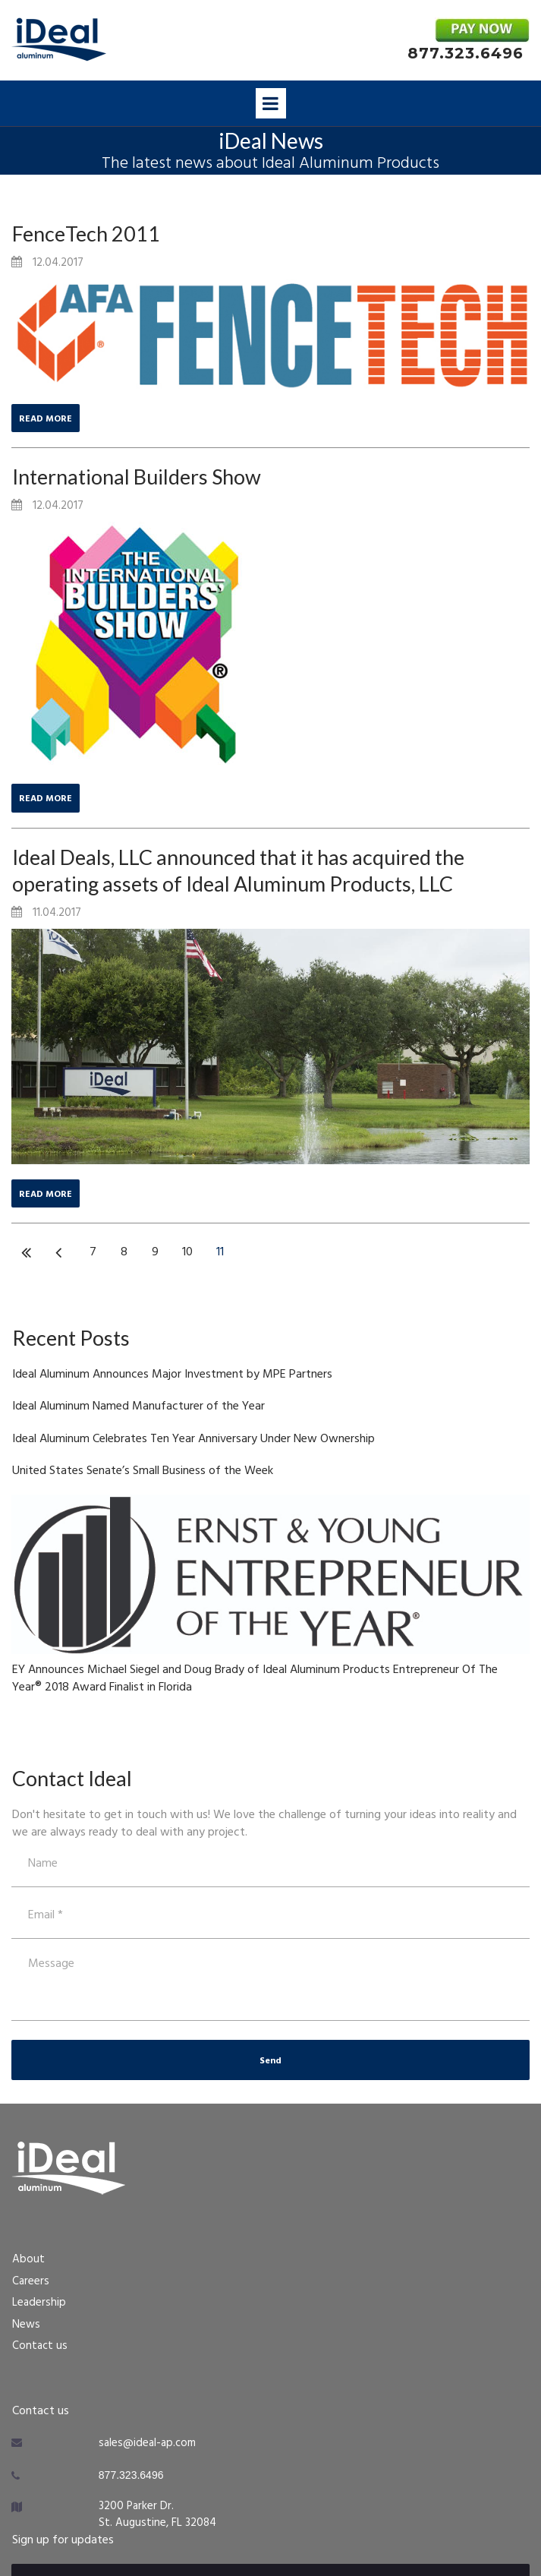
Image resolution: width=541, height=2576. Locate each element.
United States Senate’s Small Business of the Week (142, 1471)
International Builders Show (136, 476)
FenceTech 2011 (86, 233)
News (26, 2325)
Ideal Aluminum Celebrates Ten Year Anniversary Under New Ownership (193, 1439)
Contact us (40, 2346)
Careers (30, 2281)
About (28, 2259)
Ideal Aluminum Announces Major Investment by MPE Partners (172, 1374)
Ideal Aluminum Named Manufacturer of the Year (138, 1406)
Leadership (39, 2302)
